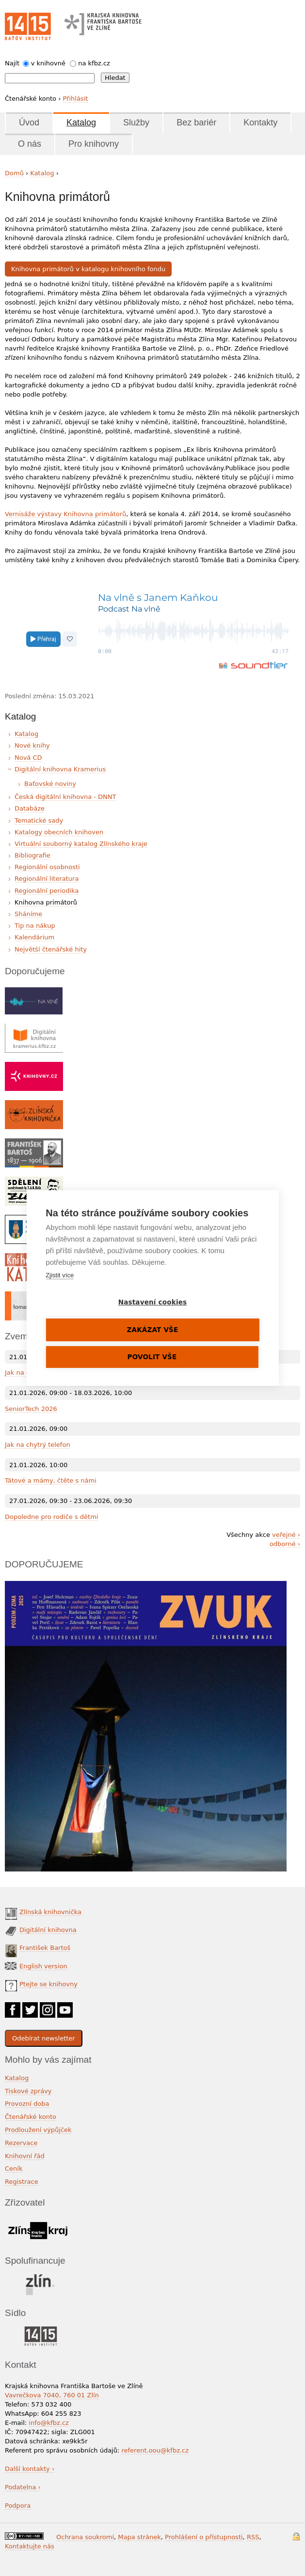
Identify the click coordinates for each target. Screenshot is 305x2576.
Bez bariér (196, 122)
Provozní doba (27, 2103)
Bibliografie (32, 855)
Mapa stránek (139, 2537)
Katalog (81, 122)
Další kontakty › (29, 2468)
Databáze (30, 808)
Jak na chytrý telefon (37, 1444)
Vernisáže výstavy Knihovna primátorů (65, 514)
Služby (136, 122)
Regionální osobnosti (47, 867)
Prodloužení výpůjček (38, 2129)
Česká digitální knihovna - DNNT (65, 796)
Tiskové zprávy (28, 2091)
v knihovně (48, 63)
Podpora (18, 2505)
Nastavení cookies (152, 1302)
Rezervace (21, 2143)
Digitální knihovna (48, 1929)
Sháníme (28, 914)
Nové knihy (32, 745)
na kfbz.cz (94, 63)
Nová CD (28, 757)
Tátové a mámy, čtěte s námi (50, 1480)
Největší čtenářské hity (51, 949)
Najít (12, 63)
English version (43, 1966)
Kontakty (260, 122)
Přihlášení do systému (296, 2536)
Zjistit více (60, 1275)
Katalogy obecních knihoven (59, 832)
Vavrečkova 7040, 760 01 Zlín (52, 2395)
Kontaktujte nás (29, 2546)
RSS (253, 2537)
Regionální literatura (47, 878)
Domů (14, 173)
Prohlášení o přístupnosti (204, 2537)
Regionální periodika (47, 890)
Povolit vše (152, 1357)
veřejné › (286, 1534)
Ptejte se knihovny (48, 1984)
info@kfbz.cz (49, 2422)
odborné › (285, 1544)
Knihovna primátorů (46, 902)
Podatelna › (23, 2487)
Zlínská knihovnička (50, 1912)
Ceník (13, 2168)
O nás (29, 144)
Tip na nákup (35, 925)
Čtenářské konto (30, 2116)
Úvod (29, 122)
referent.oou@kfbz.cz (155, 2450)
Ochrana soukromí (85, 2537)
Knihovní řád (25, 2156)
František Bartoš (44, 1947)
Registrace (21, 2181)
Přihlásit (75, 98)
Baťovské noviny (50, 783)
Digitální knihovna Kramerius (60, 769)
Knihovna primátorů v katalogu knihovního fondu (88, 268)
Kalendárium (34, 937)
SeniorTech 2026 (31, 1408)
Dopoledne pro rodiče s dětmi (51, 1516)
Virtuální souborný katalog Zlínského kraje (81, 843)
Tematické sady (39, 820)
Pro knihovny (93, 144)
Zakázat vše (152, 1330)
